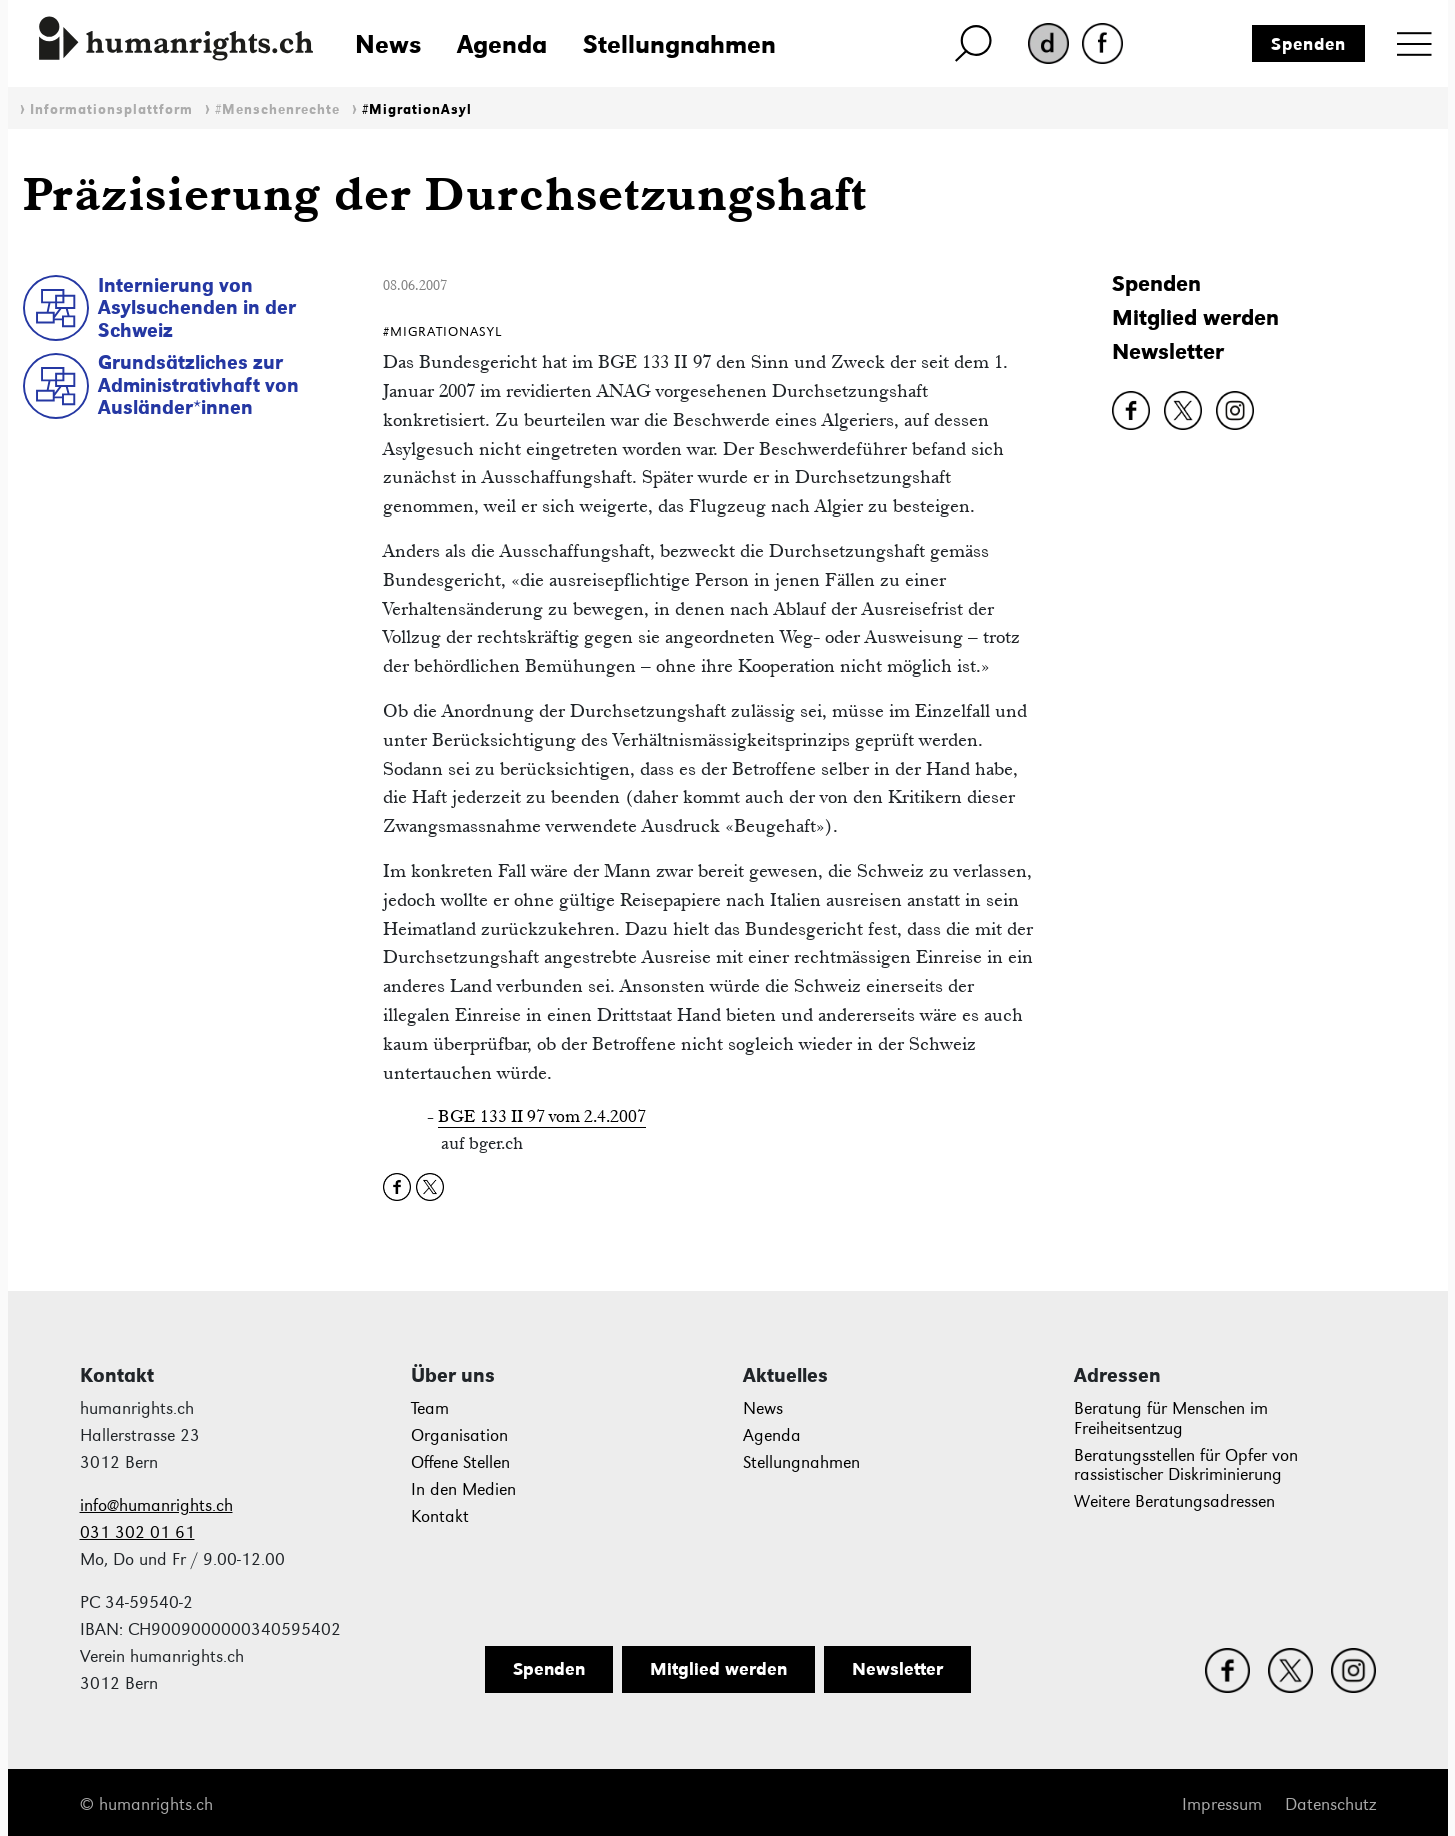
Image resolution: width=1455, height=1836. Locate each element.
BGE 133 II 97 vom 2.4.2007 (542, 1116)
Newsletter (1168, 351)
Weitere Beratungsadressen (1174, 1501)
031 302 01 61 (137, 1532)
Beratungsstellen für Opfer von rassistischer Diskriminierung (1186, 1465)
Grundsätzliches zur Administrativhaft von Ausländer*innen (198, 384)
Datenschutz (1330, 1804)
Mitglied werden (1195, 317)
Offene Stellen (460, 1462)
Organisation (459, 1435)
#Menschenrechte (277, 109)
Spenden (1308, 44)
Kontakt (440, 1516)
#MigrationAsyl (417, 109)
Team (430, 1408)
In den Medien (463, 1489)
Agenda (502, 44)
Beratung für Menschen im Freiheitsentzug (1171, 1418)
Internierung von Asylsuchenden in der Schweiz (197, 307)
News (388, 44)
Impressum (1222, 1804)
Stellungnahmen (679, 44)
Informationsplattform (111, 109)
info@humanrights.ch (156, 1505)
